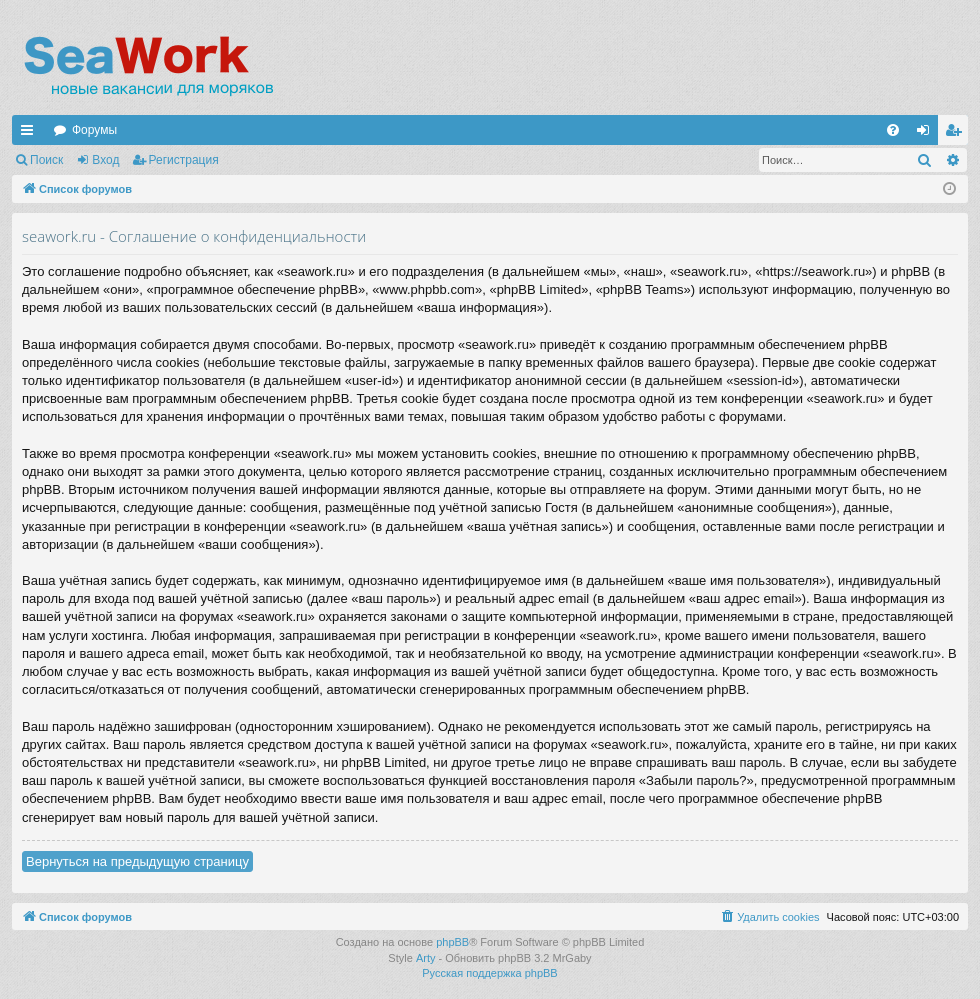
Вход (105, 160)
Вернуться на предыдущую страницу (137, 861)
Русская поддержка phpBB (489, 973)
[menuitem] (893, 130)
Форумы (94, 130)
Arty (426, 958)
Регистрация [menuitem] (957, 134)
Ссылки (31, 134)
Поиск (46, 160)
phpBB (452, 942)
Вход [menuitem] (927, 134)
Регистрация (184, 160)
